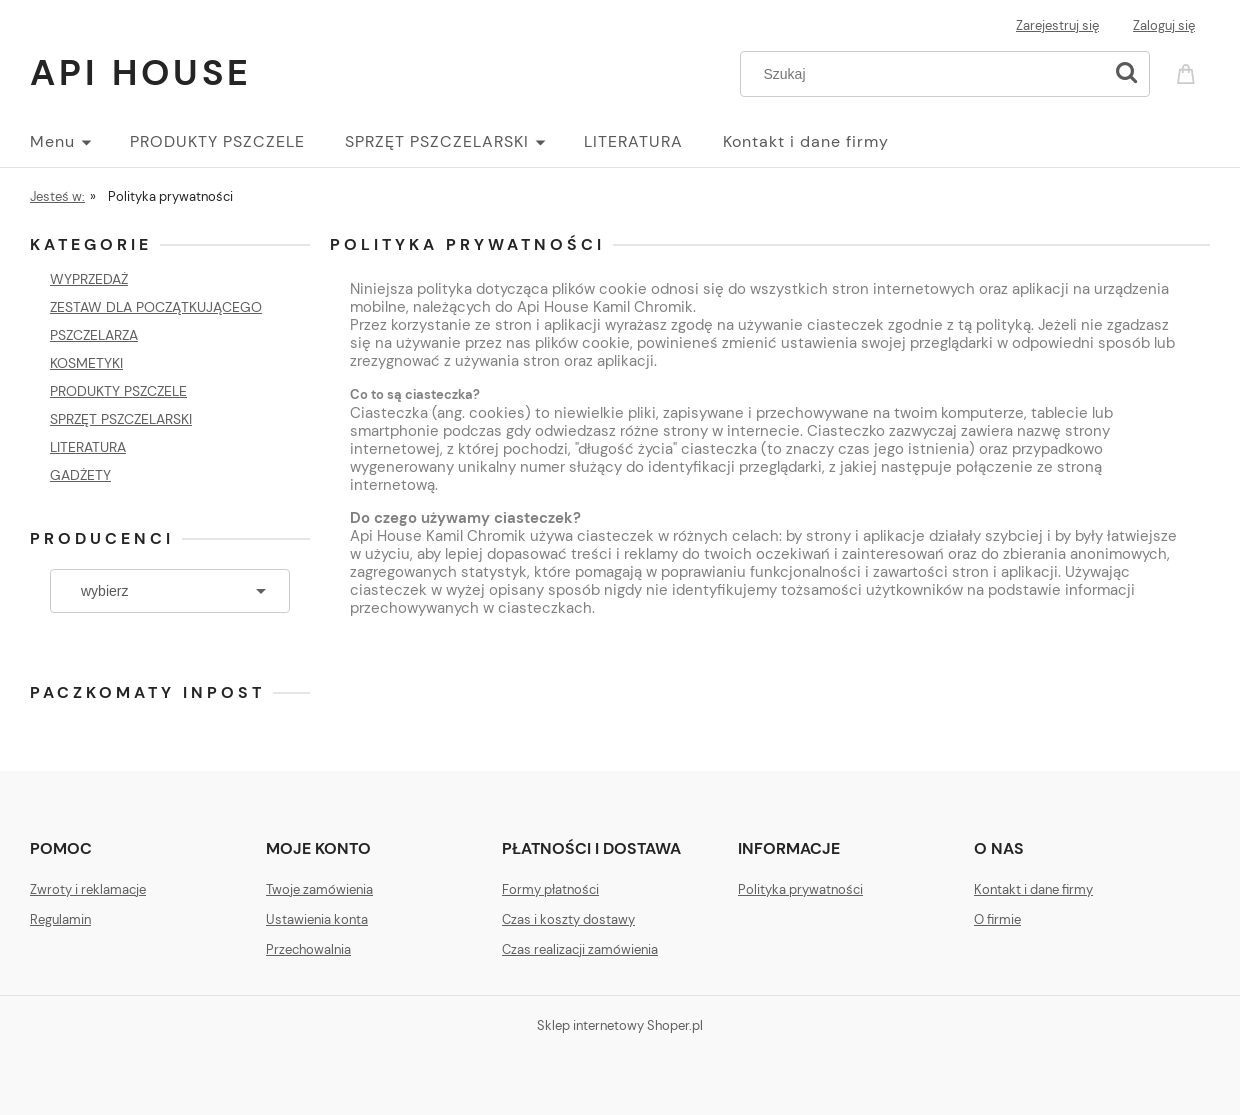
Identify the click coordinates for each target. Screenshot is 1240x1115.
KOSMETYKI (86, 363)
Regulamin (60, 919)
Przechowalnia (308, 949)
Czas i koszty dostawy (568, 919)
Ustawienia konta (317, 919)
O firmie (997, 919)
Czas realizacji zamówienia (580, 949)
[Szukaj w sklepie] (926, 74)
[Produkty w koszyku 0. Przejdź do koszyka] (1189, 72)
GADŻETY (80, 475)
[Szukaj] (1126, 74)
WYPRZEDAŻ (89, 279)
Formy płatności (550, 889)
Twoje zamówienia (319, 889)
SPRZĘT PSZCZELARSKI (121, 419)
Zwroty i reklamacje (88, 889)
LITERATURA (88, 447)
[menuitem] (80, 142)
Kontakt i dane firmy (1033, 889)
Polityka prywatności (800, 889)
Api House (141, 72)
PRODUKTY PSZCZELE (118, 391)
